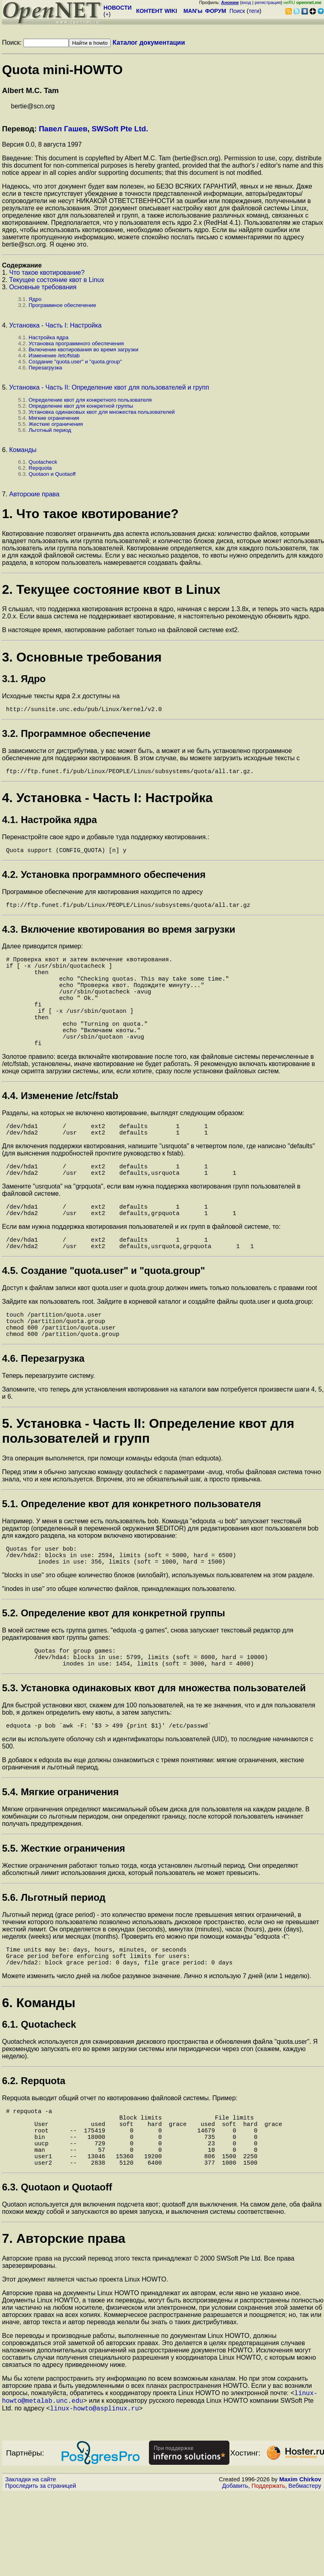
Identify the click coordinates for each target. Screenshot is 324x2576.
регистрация (268, 2)
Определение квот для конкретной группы (81, 406)
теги (254, 11)
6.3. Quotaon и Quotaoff (57, 2266)
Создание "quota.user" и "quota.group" (75, 362)
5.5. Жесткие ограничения (63, 1907)
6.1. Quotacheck (39, 2088)
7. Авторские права (63, 2317)
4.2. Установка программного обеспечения (104, 879)
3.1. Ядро (24, 678)
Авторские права (34, 494)
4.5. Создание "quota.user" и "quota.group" (103, 1312)
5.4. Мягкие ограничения (60, 1851)
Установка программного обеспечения (76, 343)
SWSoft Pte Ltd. (120, 128)
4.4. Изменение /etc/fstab (60, 1124)
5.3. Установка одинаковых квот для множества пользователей (154, 1745)
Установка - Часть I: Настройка (55, 325)
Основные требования (42, 287)
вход (246, 2)
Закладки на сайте (30, 2562)
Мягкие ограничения (54, 418)
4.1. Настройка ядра (49, 822)
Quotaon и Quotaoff (52, 474)
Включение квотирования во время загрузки (83, 349)
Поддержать (268, 2568)
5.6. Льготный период (53, 1957)
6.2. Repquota (33, 2145)
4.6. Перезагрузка (43, 1406)
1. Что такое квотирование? (90, 513)
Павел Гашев (63, 128)
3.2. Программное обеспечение (76, 735)
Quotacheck (43, 462)
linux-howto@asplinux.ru (94, 2490)
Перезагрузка (45, 368)
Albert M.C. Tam (30, 90)
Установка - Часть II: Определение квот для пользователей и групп (109, 387)
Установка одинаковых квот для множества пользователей (102, 412)
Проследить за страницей (40, 2568)
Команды (23, 449)
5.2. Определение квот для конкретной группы (113, 1666)
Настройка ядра (48, 337)
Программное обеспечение (62, 305)
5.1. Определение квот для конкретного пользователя (131, 1552)
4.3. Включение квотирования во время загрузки (118, 935)
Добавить (235, 2568)
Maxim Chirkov (300, 2562)
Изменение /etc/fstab (54, 356)
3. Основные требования (82, 657)
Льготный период (50, 430)
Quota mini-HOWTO (62, 69)
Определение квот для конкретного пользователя (90, 400)
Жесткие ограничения (56, 424)
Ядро (35, 299)
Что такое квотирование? (47, 272)
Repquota (40, 468)
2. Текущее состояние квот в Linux (111, 589)
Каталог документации (149, 42)
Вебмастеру (305, 2568)
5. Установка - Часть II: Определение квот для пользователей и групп (148, 1479)
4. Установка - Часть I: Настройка (107, 801)
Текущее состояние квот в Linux (56, 279)
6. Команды (38, 2067)
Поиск (237, 11)
